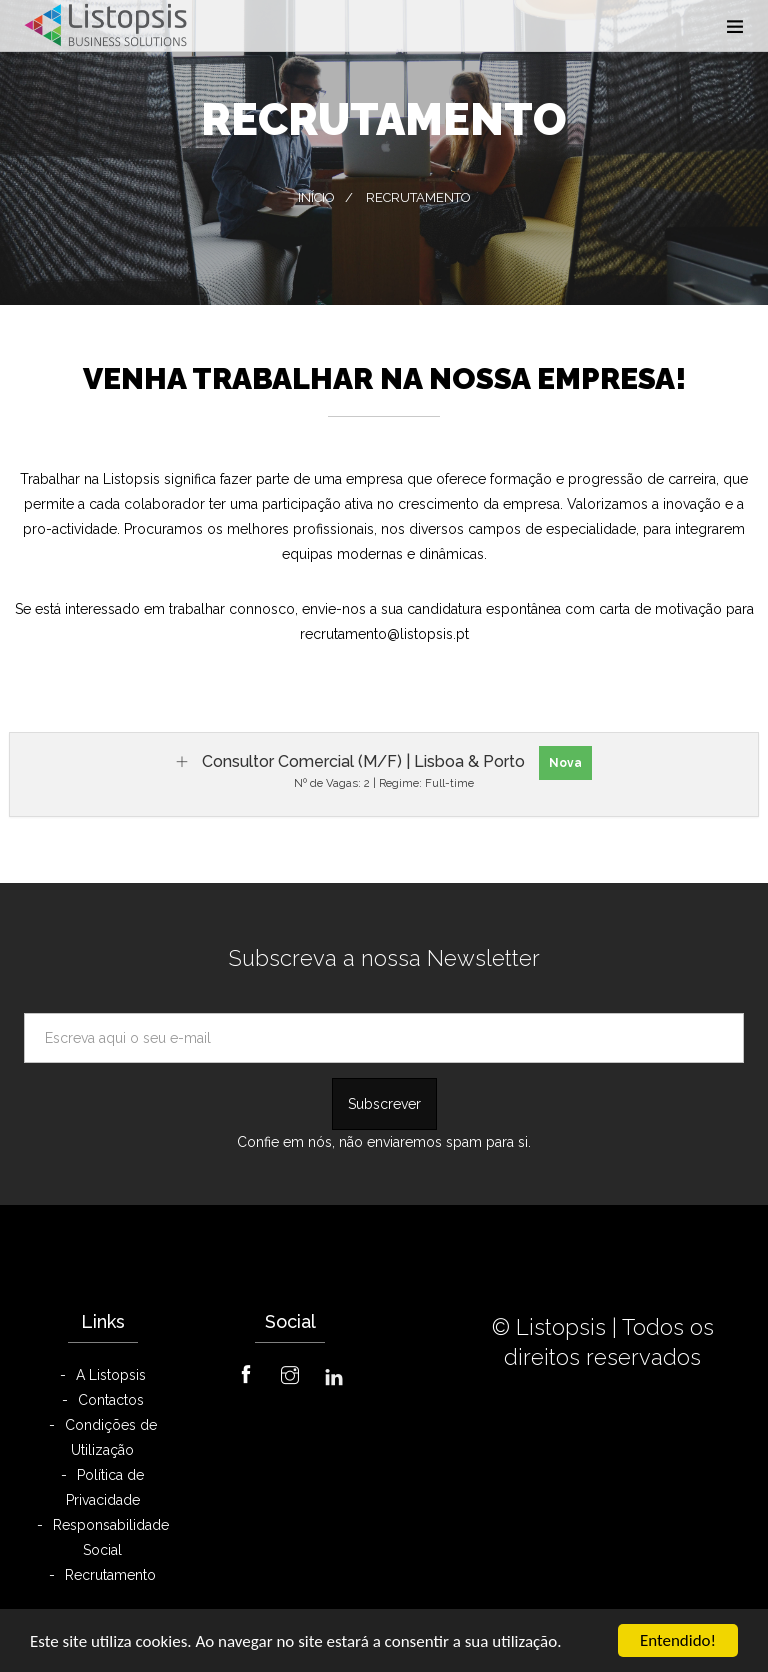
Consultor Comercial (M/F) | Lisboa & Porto (363, 761)
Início (316, 197)
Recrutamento (110, 1575)
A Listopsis (111, 1375)
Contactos (111, 1400)
